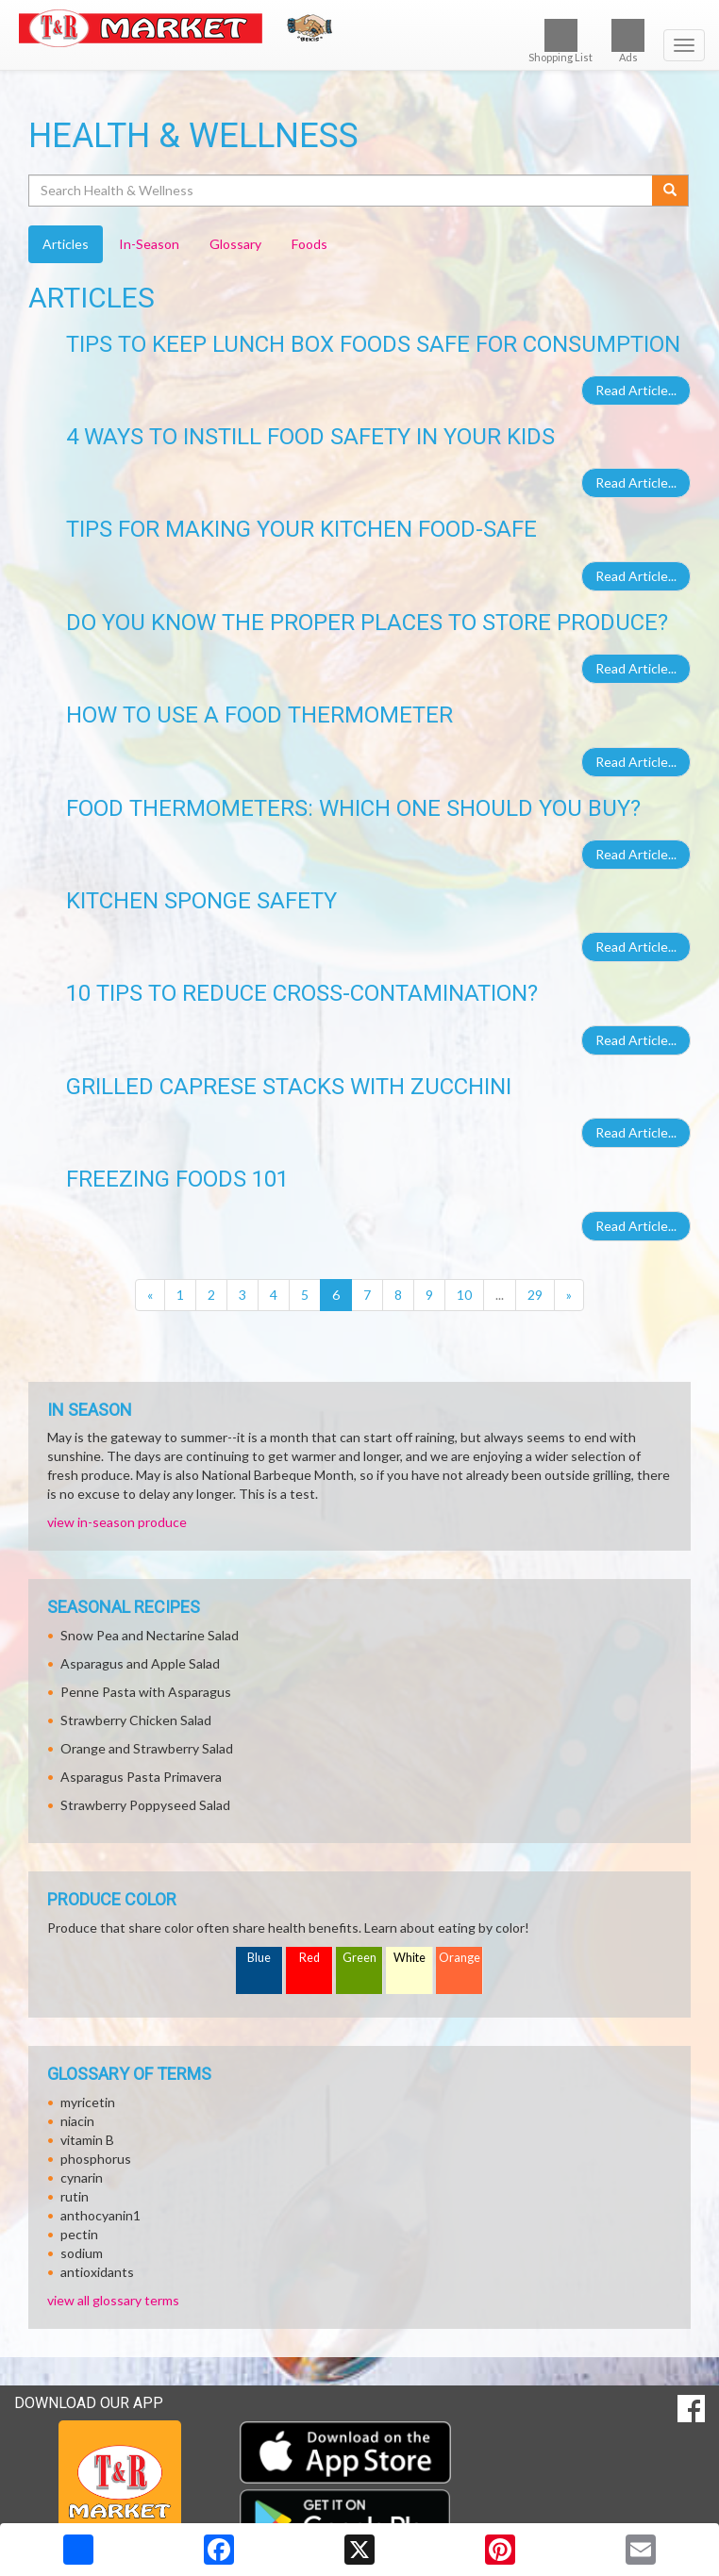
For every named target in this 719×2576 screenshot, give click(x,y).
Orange (459, 1958)
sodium (81, 2253)
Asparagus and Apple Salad (140, 1663)
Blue (259, 1958)
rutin (74, 2196)
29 (535, 1295)
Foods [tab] (309, 244)
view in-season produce (117, 1522)
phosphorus (95, 2159)
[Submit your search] (670, 191)
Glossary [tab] (235, 244)
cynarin (81, 2177)
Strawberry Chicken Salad (135, 1720)
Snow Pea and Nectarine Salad (149, 1635)
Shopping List (560, 41)
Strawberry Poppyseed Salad (145, 1805)
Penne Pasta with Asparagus (145, 1692)
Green (359, 1958)
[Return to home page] (359, 28)
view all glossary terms (113, 2300)
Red (309, 1958)
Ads (627, 41)
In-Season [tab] (149, 244)
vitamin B (87, 2140)
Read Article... (636, 390)
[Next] (569, 1295)
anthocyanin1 (100, 2215)
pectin (79, 2234)
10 (464, 1295)
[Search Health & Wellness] (341, 191)
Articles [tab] (65, 244)
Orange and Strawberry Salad (146, 1748)
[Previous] (150, 1295)
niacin (77, 2121)
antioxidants (97, 2272)
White (409, 1958)
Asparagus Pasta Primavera (141, 1777)
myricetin (87, 2102)
